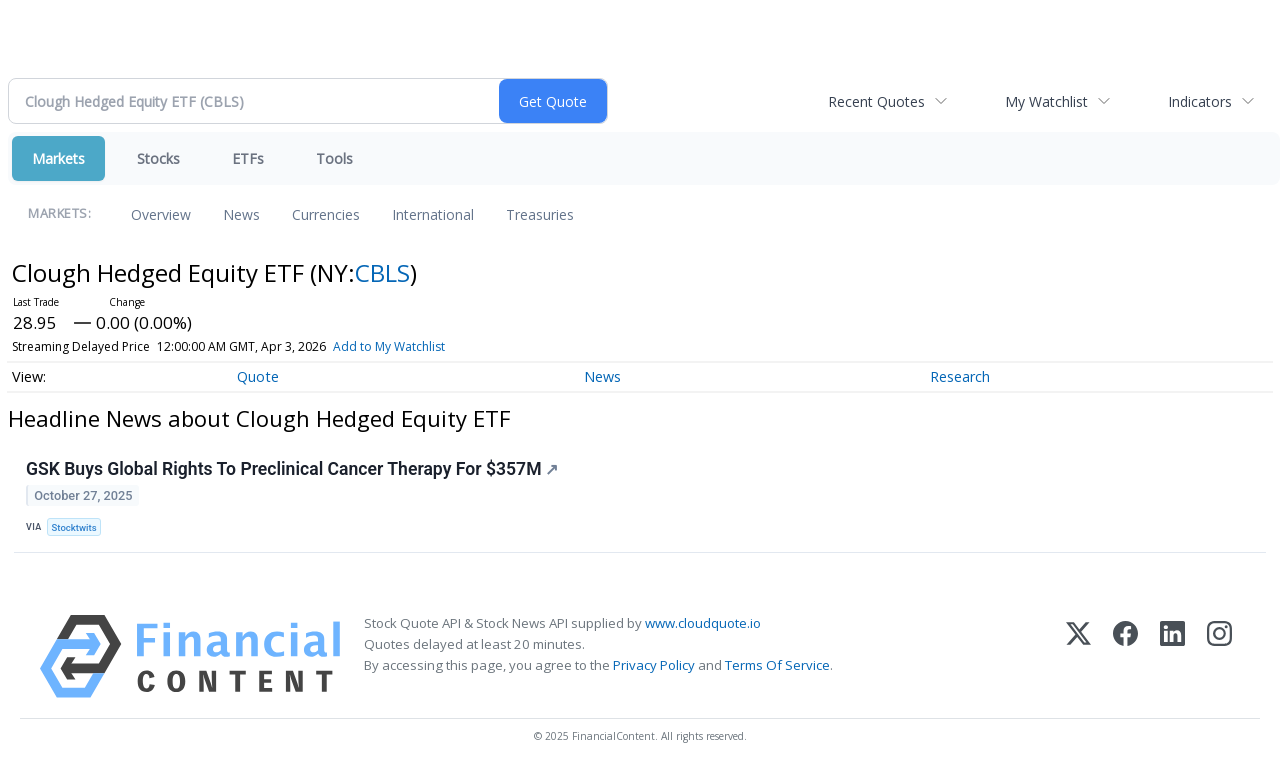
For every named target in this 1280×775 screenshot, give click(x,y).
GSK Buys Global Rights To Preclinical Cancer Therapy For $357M (292, 469)
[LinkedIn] (1172, 656)
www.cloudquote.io (703, 623)
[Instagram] (1219, 656)
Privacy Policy (654, 665)
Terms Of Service (777, 665)
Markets (58, 158)
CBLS (382, 272)
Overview (161, 214)
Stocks (158, 158)
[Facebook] (1125, 656)
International (433, 214)
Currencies (326, 214)
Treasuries (540, 214)
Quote (258, 376)
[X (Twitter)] (1078, 656)
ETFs (248, 158)
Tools (334, 158)
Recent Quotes (876, 101)
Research (960, 376)
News (241, 214)
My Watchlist (1046, 101)
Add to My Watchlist (389, 346)
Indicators (1200, 101)
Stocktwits (74, 527)
